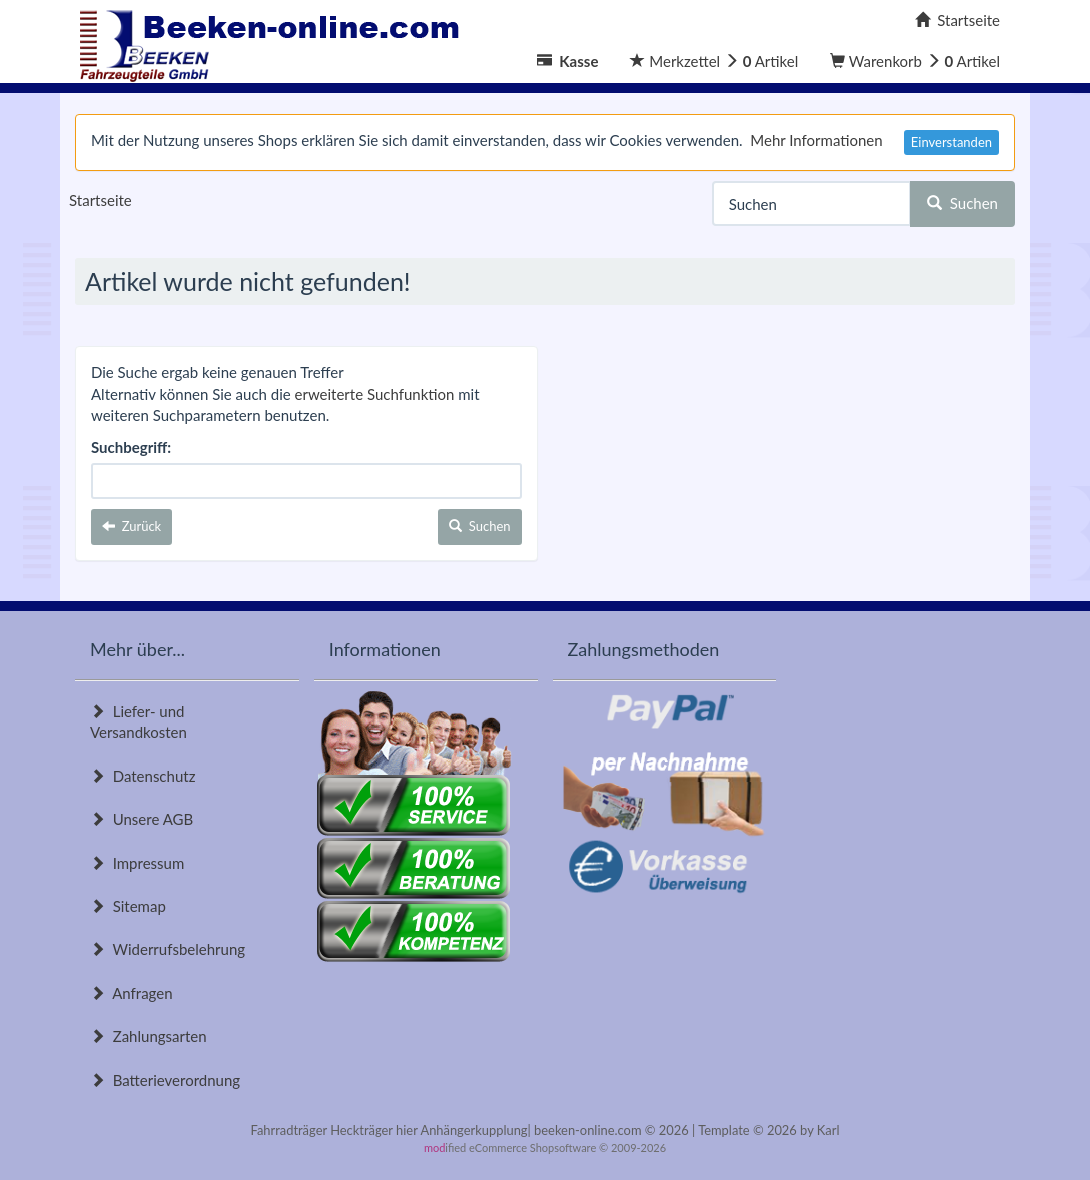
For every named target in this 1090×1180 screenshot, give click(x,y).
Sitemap (128, 906)
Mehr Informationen (816, 140)
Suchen (962, 203)
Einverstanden (951, 142)
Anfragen (131, 993)
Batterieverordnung (165, 1080)
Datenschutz (142, 776)
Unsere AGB (141, 819)
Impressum (137, 863)
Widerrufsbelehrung (167, 949)
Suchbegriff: (131, 447)
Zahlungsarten (148, 1036)
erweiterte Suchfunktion (375, 394)
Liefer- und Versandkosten (138, 721)
